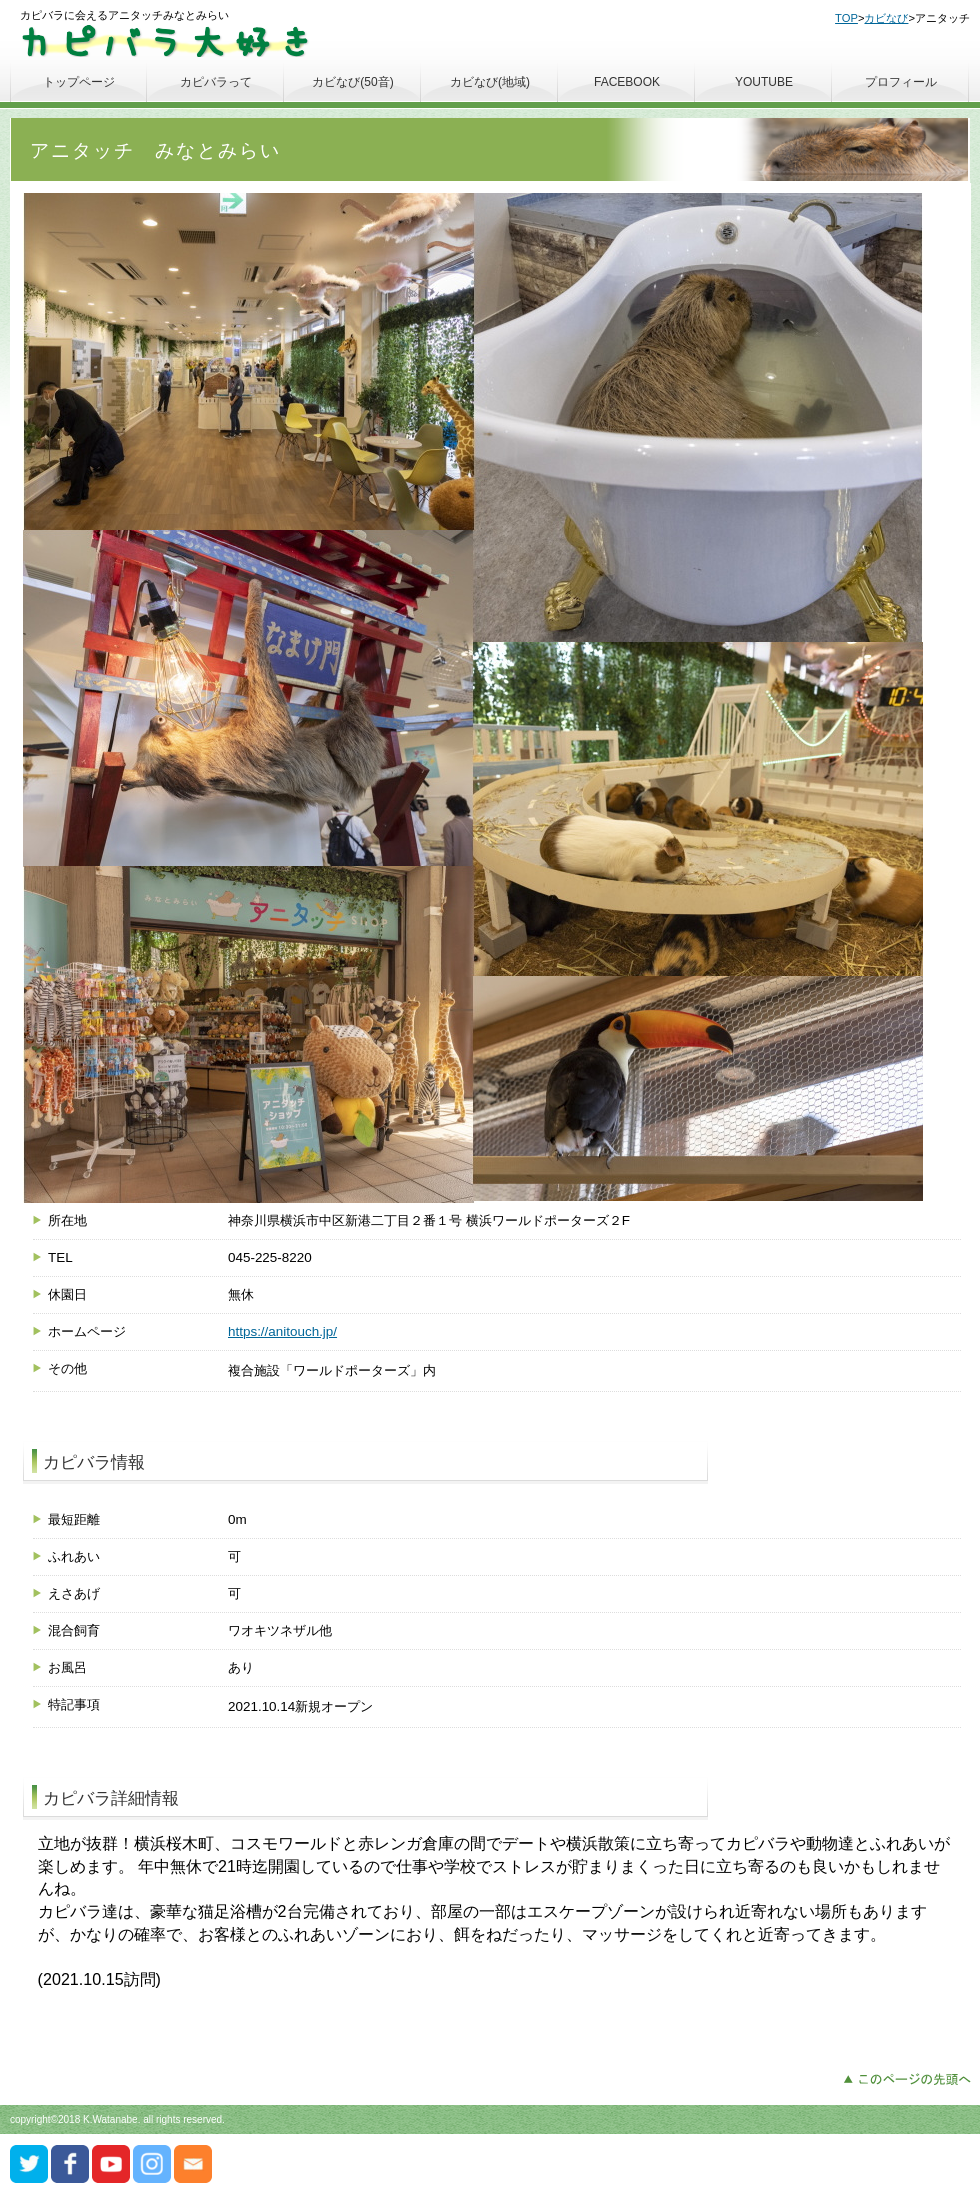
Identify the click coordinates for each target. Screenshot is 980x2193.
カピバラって (216, 82)
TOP (846, 18)
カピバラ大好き (169, 40)
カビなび (886, 18)
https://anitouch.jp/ (282, 1331)
